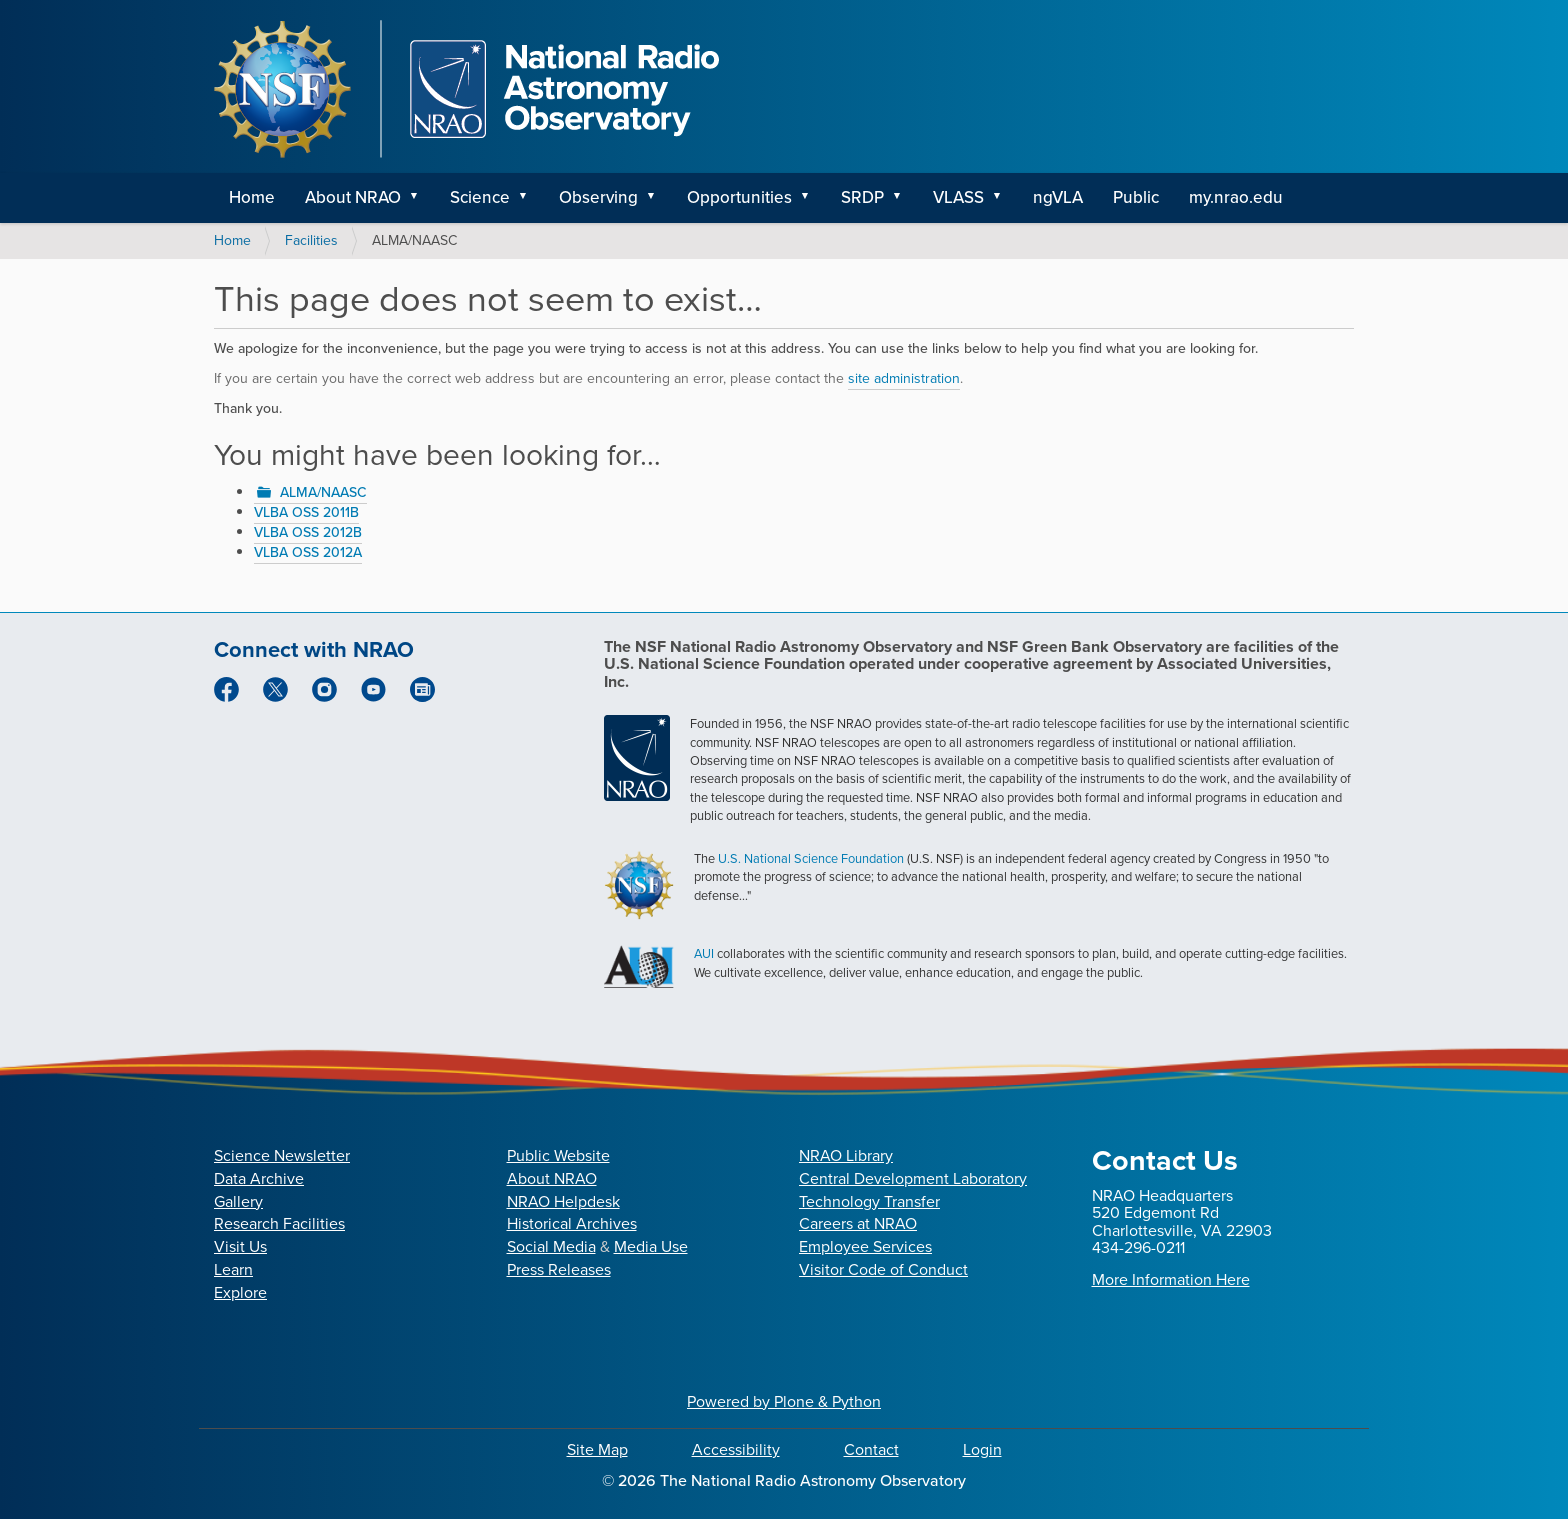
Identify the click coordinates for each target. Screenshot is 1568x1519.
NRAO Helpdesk (563, 1201)
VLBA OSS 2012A (308, 552)
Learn (233, 1269)
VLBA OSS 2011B (306, 512)
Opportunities (739, 197)
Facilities (311, 240)
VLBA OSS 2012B (308, 532)
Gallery (238, 1201)
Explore (240, 1292)
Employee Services (865, 1246)
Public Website (558, 1155)
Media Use (651, 1246)
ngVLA (1058, 197)
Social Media (551, 1246)
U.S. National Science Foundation (811, 858)
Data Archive (259, 1178)
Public (1136, 197)
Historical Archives (572, 1223)
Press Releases (559, 1269)
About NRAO (353, 197)
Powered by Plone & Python (784, 1401)
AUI (704, 953)
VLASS (958, 197)
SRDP (862, 197)
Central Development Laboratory (913, 1178)
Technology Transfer (869, 1201)
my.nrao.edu (1236, 197)
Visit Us (240, 1246)
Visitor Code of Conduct (883, 1269)
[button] (421, 198)
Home (252, 197)
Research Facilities (279, 1223)
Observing (598, 197)
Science (480, 197)
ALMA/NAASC (323, 492)
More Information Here (1171, 1279)
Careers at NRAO (858, 1223)
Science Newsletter (282, 1155)
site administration (904, 378)
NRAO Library (846, 1155)
